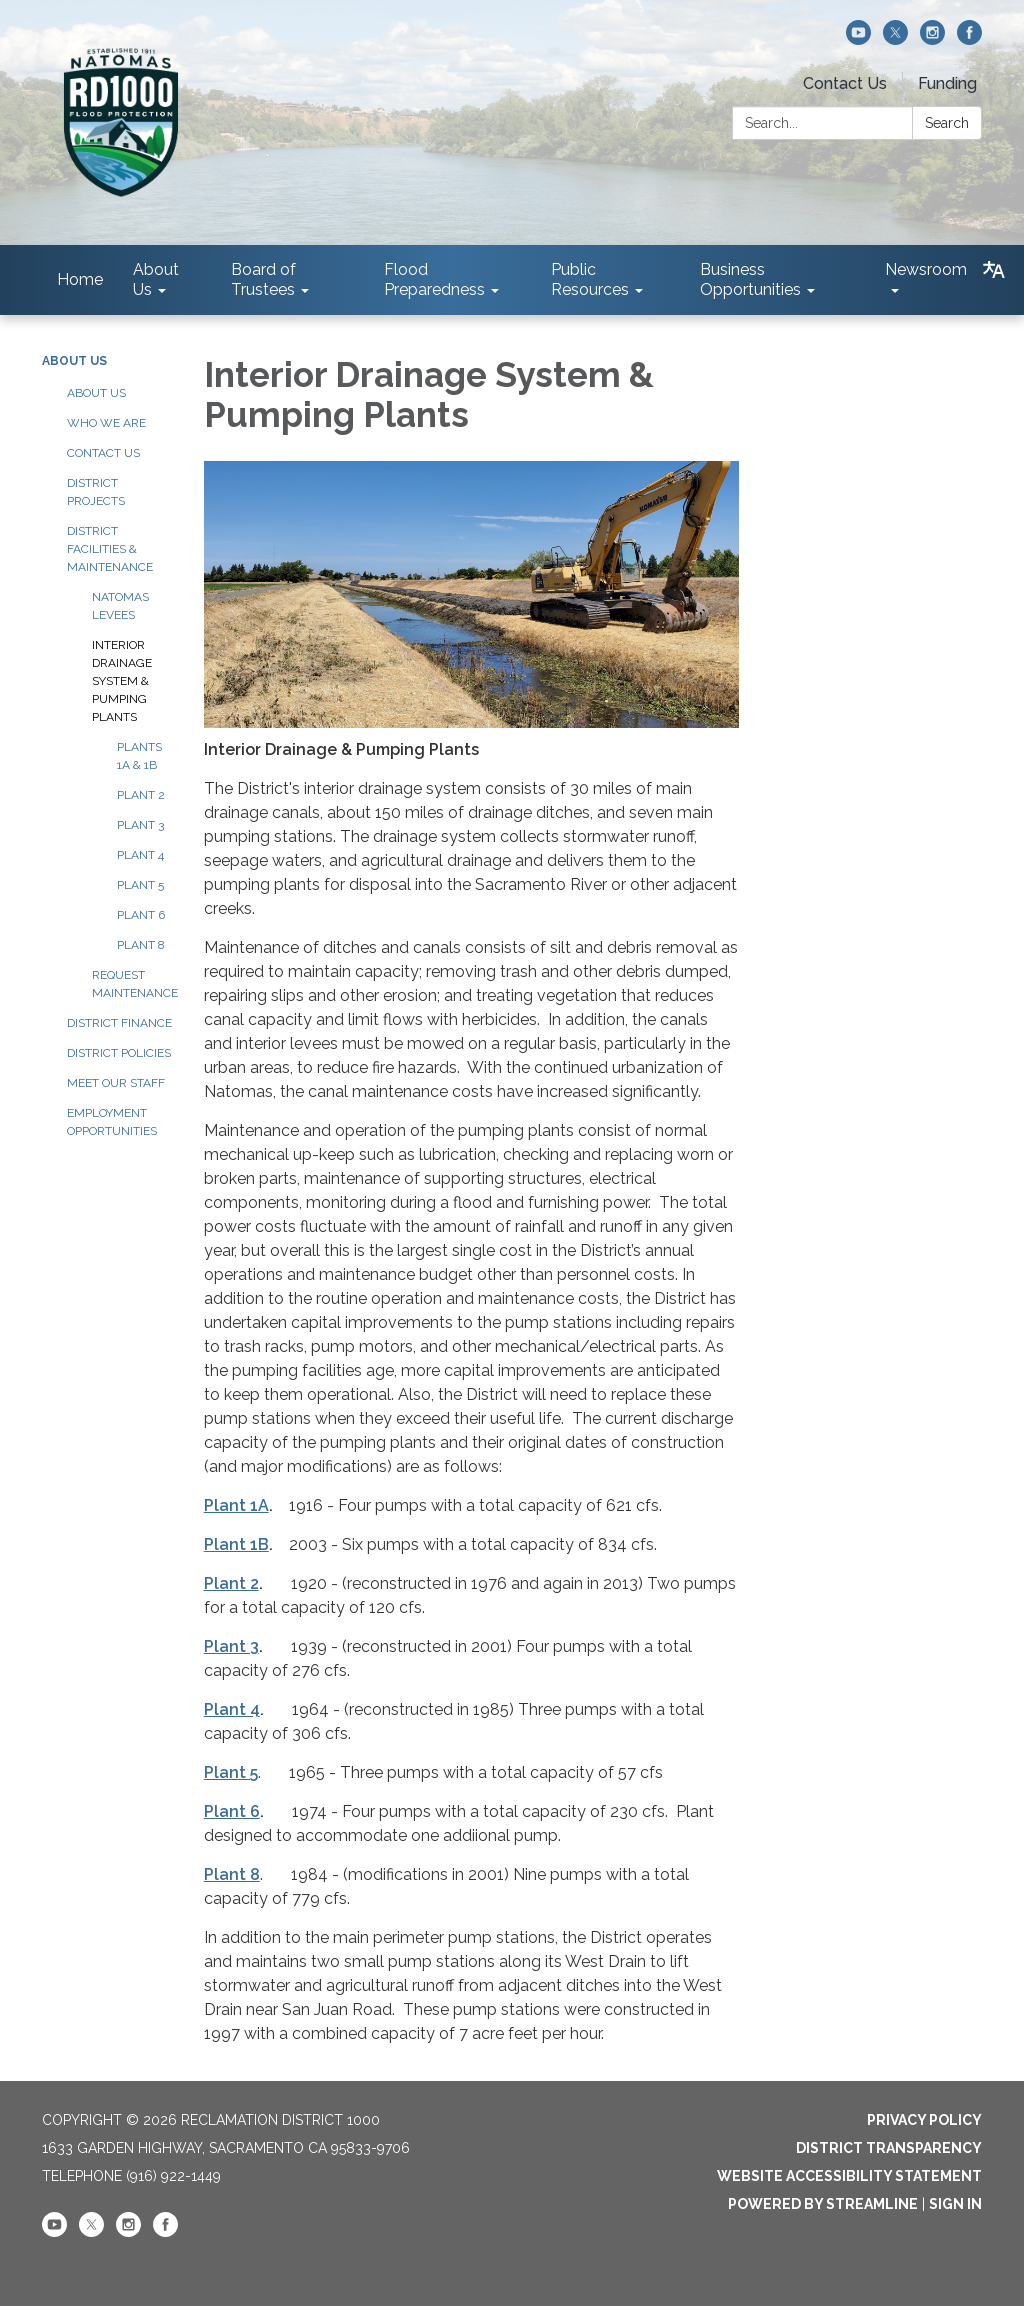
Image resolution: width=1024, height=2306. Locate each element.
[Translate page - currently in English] (994, 270)
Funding (947, 83)
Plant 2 (141, 795)
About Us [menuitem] (156, 279)
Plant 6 (141, 915)
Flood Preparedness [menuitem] (434, 279)
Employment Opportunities (112, 1122)
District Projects (96, 492)
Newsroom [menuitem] (926, 269)
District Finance (119, 1023)
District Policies (119, 1053)
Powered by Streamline (823, 2204)
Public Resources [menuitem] (590, 279)
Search (947, 123)
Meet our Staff (116, 1083)
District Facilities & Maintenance (110, 549)
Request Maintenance (133, 984)
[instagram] (932, 39)
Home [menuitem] (80, 279)
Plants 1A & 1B (139, 756)
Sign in (955, 2204)
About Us (74, 361)
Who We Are (106, 423)
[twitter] (895, 39)
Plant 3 (140, 825)
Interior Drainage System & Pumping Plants (122, 681)
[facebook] (969, 39)
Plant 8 (141, 945)
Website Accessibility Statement (849, 2176)
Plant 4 (140, 855)
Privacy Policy (924, 2120)
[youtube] (858, 39)
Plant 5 (140, 885)
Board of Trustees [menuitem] (263, 279)
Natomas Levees (120, 606)
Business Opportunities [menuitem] (750, 279)
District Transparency (889, 2148)
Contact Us (845, 83)
